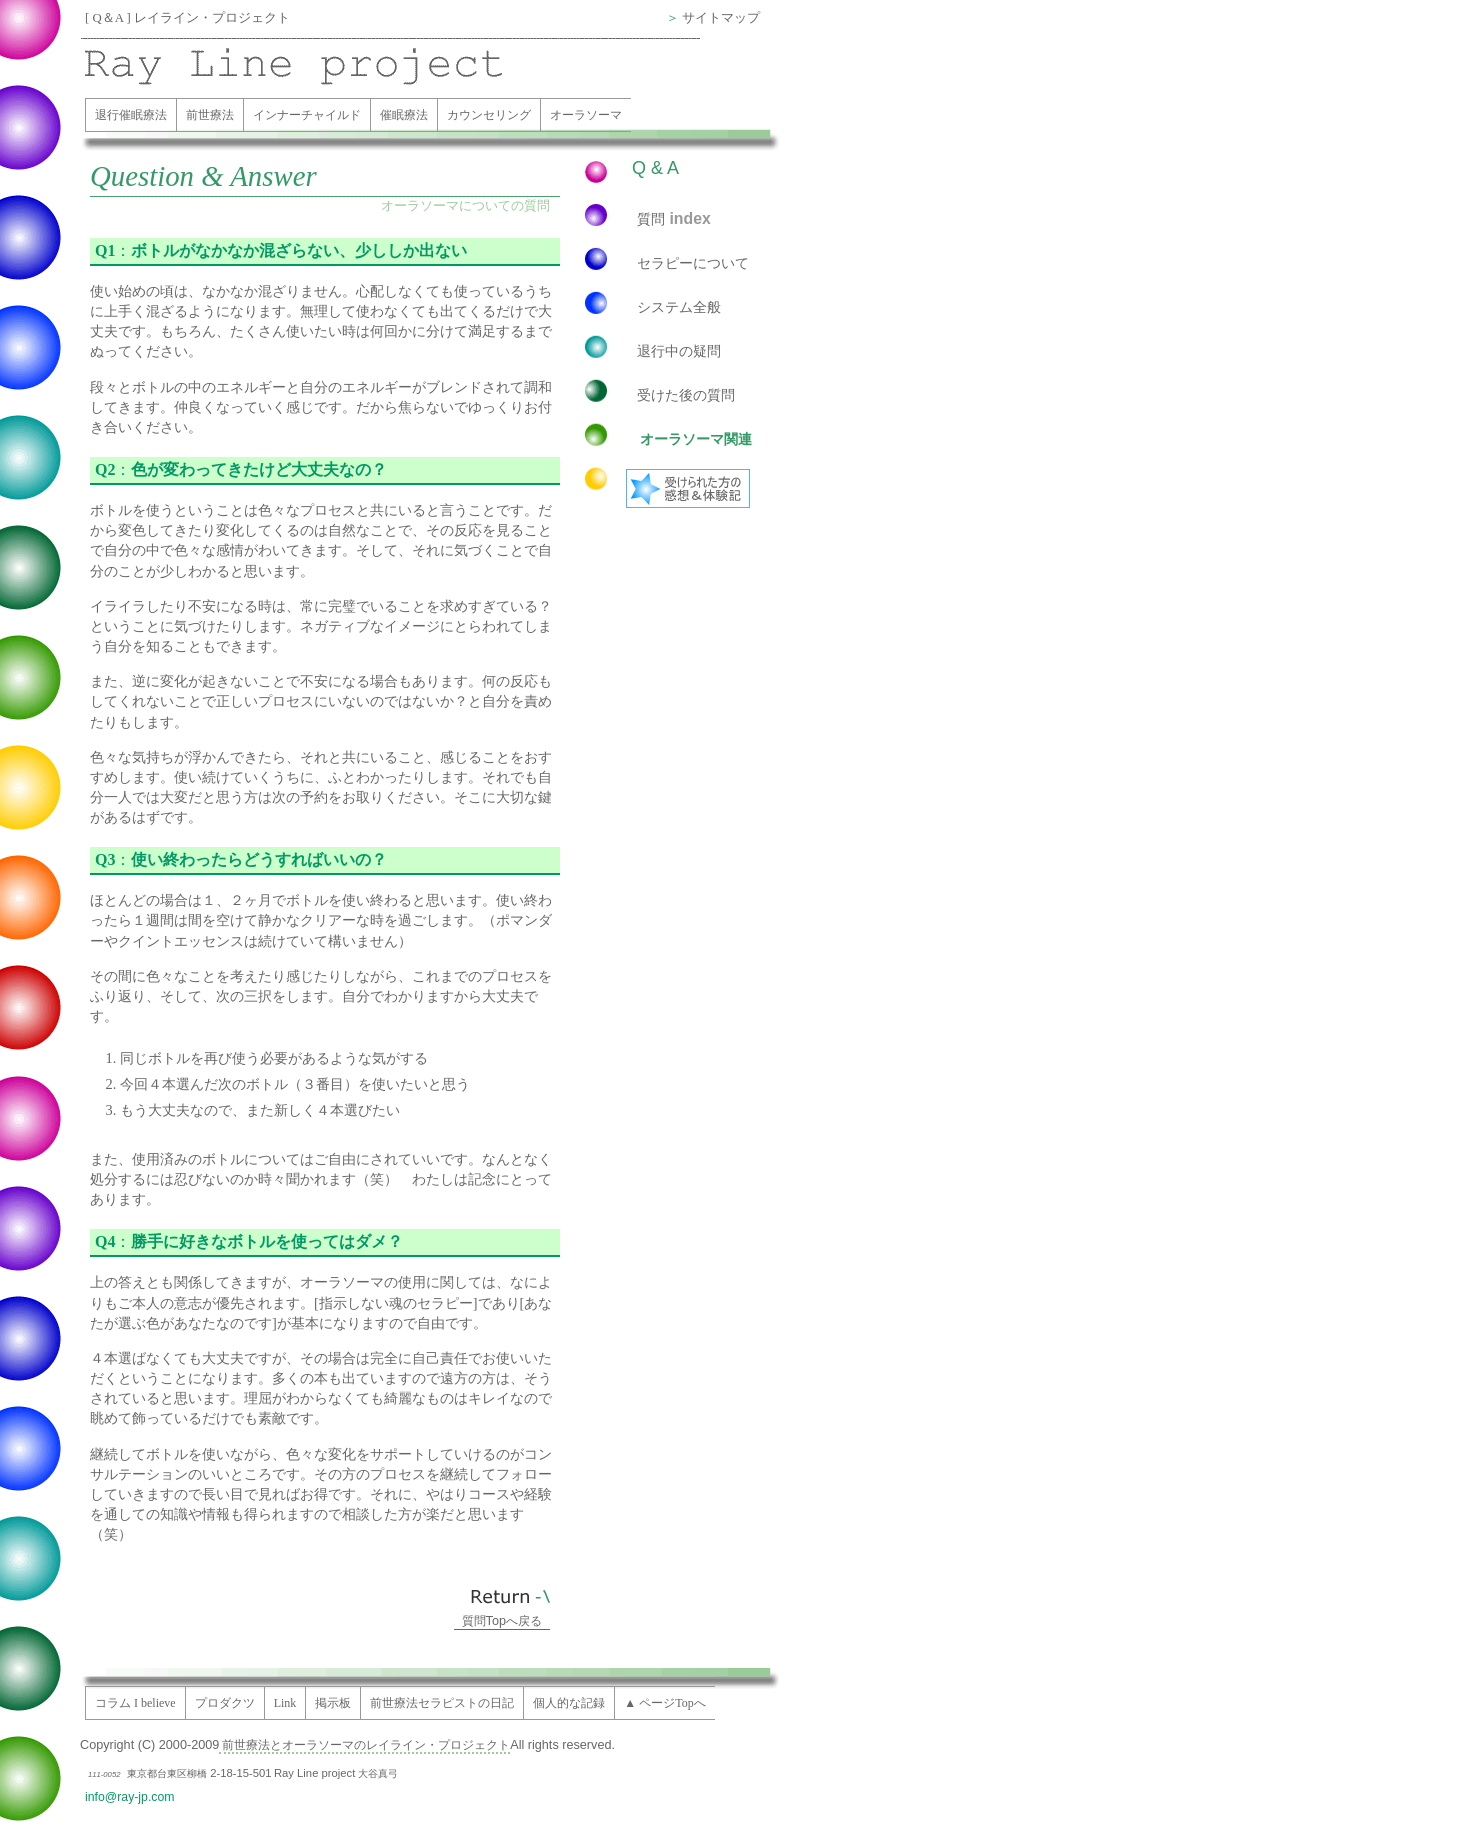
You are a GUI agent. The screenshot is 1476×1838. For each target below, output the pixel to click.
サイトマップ (721, 18)
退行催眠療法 (131, 115)
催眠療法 (404, 115)
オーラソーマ (586, 115)
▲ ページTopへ (664, 1703)
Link (285, 1703)
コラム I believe (135, 1703)
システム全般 (679, 307)
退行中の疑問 (679, 351)
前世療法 (210, 115)
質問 (674, 218)
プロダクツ (225, 1703)
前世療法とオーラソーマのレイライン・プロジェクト (364, 1745)
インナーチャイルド (307, 115)
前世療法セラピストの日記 (442, 1703)
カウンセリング (489, 115)
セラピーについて (693, 263)
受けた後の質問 (686, 395)
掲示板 (333, 1703)
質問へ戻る (502, 1621)
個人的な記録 (569, 1703)
